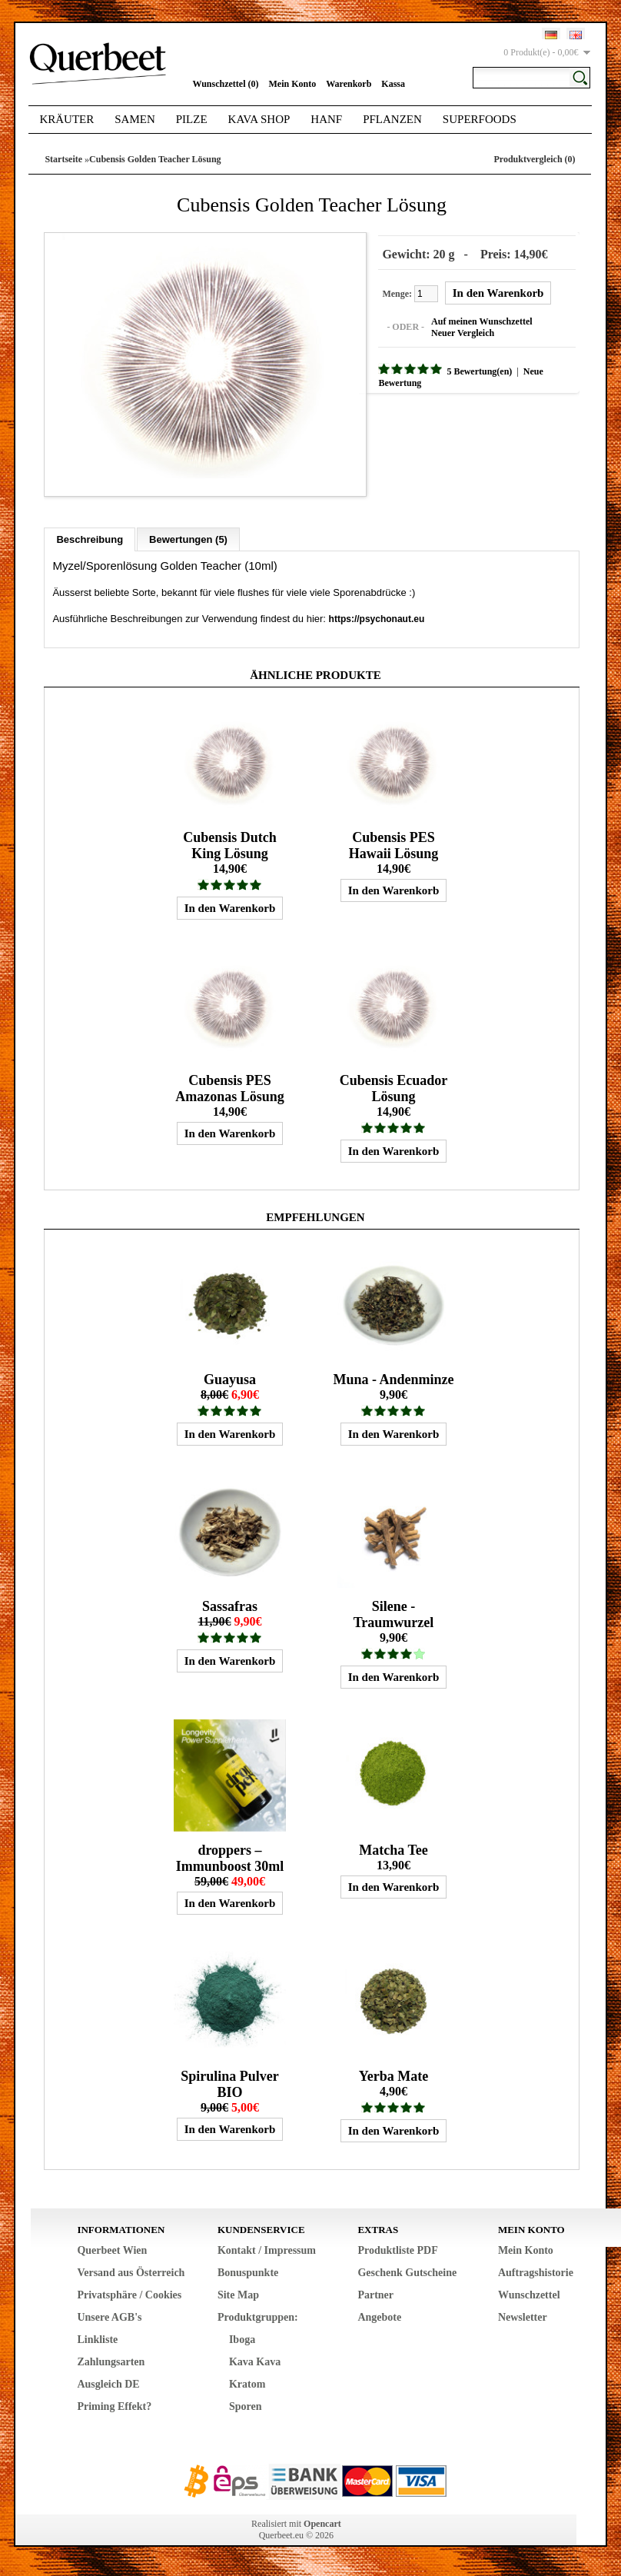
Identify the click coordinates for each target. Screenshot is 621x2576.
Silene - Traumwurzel (394, 1614)
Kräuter (66, 119)
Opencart (322, 2529)
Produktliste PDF (397, 2256)
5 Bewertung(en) (465, 368)
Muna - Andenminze (393, 1375)
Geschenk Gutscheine (407, 2279)
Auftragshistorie (535, 2279)
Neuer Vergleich (448, 329)
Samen (135, 119)
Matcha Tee (393, 1853)
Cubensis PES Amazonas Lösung (229, 1081)
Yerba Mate (393, 2082)
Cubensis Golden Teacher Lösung (155, 159)
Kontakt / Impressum (267, 2256)
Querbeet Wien (112, 2256)
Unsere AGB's (109, 2323)
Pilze (192, 119)
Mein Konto (293, 83)
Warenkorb (348, 83)
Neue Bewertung (542, 368)
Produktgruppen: (258, 2323)
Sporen (245, 2412)
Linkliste (97, 2345)
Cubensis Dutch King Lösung (230, 834)
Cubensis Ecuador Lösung (394, 1081)
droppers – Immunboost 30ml (230, 1861)
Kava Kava (255, 2368)
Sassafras (229, 1606)
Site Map (238, 2301)
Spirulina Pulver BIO (230, 2090)
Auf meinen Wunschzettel (468, 318)
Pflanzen (392, 119)
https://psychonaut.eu (377, 605)
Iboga (242, 2345)
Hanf (326, 119)
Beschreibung (89, 525)
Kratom (247, 2390)
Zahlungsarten (110, 2368)
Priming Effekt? (114, 2412)
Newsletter (522, 2323)
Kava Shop (259, 119)
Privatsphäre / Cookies (129, 2301)
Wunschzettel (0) (225, 83)
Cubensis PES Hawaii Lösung (394, 834)
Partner (375, 2301)
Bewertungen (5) (188, 525)
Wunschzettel (529, 2301)
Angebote (379, 2323)
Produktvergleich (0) (534, 159)
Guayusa (230, 1375)
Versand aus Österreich (130, 2279)
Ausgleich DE (108, 2390)
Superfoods (479, 119)
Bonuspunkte (248, 2279)
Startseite (63, 159)
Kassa (393, 83)
